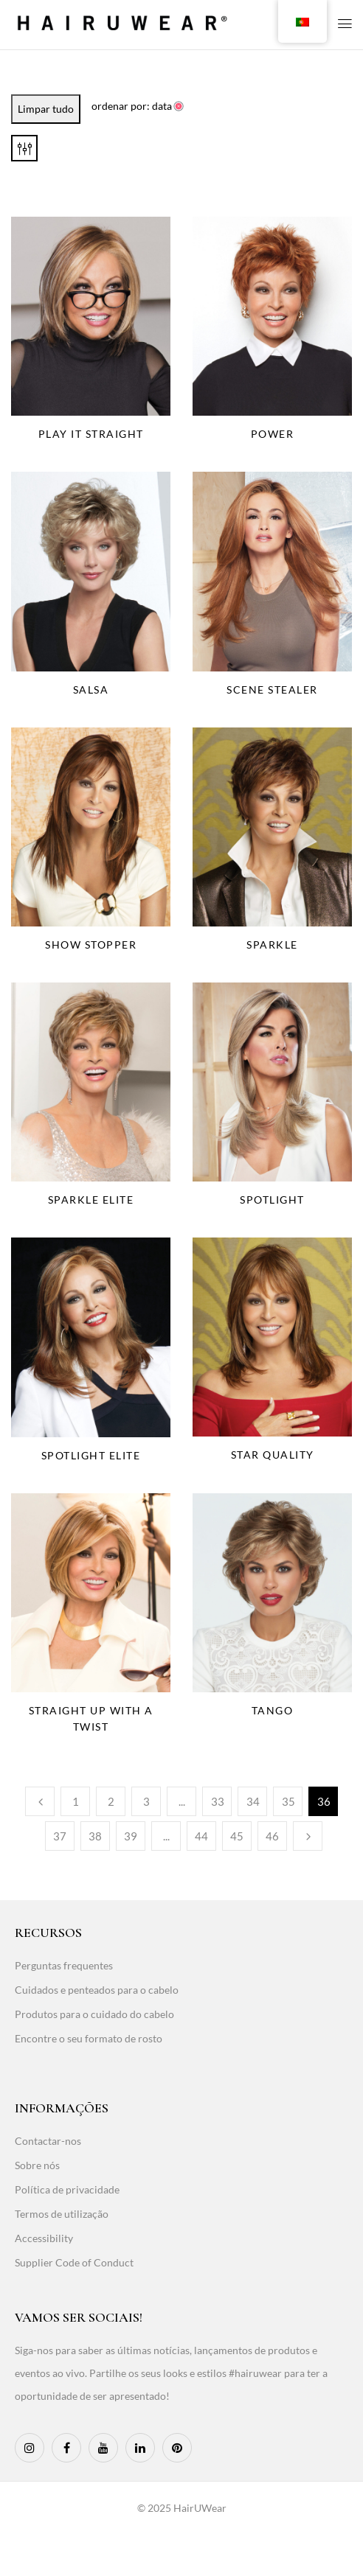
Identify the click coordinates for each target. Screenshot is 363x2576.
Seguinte (307, 1836)
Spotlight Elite (91, 1455)
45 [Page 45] (236, 1836)
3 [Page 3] (146, 1801)
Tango (273, 1710)
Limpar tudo (46, 108)
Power (272, 433)
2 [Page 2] (111, 1801)
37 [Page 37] (59, 1836)
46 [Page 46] (272, 1836)
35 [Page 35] (288, 1801)
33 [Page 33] (217, 1801)
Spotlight (272, 1199)
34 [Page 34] (253, 1801)
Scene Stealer (272, 689)
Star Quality (272, 1454)
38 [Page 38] (95, 1836)
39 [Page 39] (130, 1836)
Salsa (91, 689)
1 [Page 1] (75, 1801)
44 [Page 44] (201, 1836)
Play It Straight (91, 433)
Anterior (40, 1801)
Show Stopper (90, 944)
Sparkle (272, 944)
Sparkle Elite (91, 1199)
